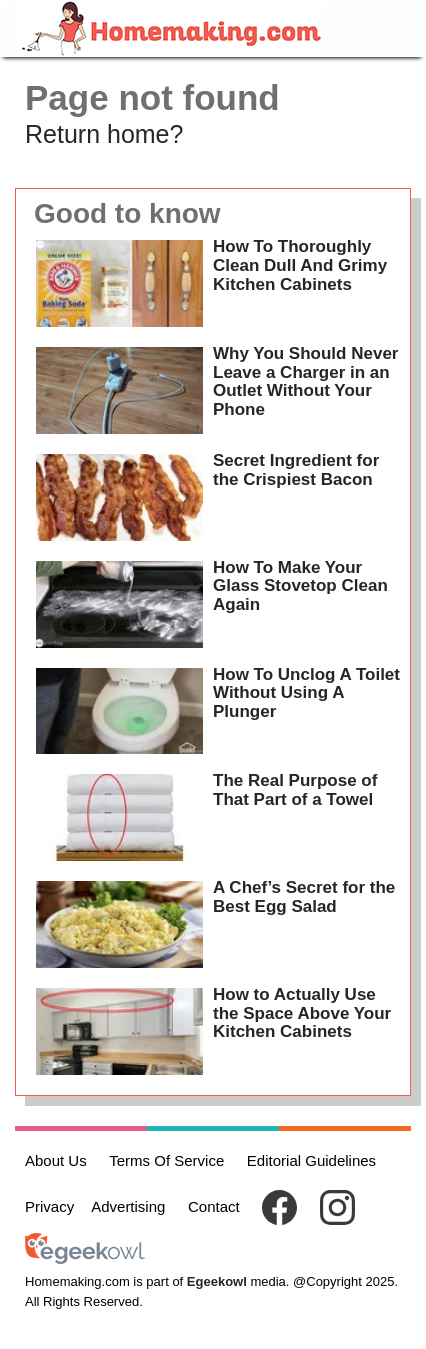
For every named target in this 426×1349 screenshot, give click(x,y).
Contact (214, 1206)
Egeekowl (217, 1281)
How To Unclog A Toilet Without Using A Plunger (306, 693)
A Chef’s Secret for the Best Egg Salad (304, 897)
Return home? (104, 134)
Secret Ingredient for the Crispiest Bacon (296, 470)
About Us (56, 1160)
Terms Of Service (166, 1160)
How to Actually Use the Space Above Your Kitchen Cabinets (302, 1013)
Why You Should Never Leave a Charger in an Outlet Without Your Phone (305, 381)
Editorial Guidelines (311, 1160)
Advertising (128, 1206)
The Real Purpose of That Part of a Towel (295, 790)
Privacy (49, 1206)
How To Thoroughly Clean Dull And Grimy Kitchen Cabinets (300, 265)
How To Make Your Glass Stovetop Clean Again (300, 586)
